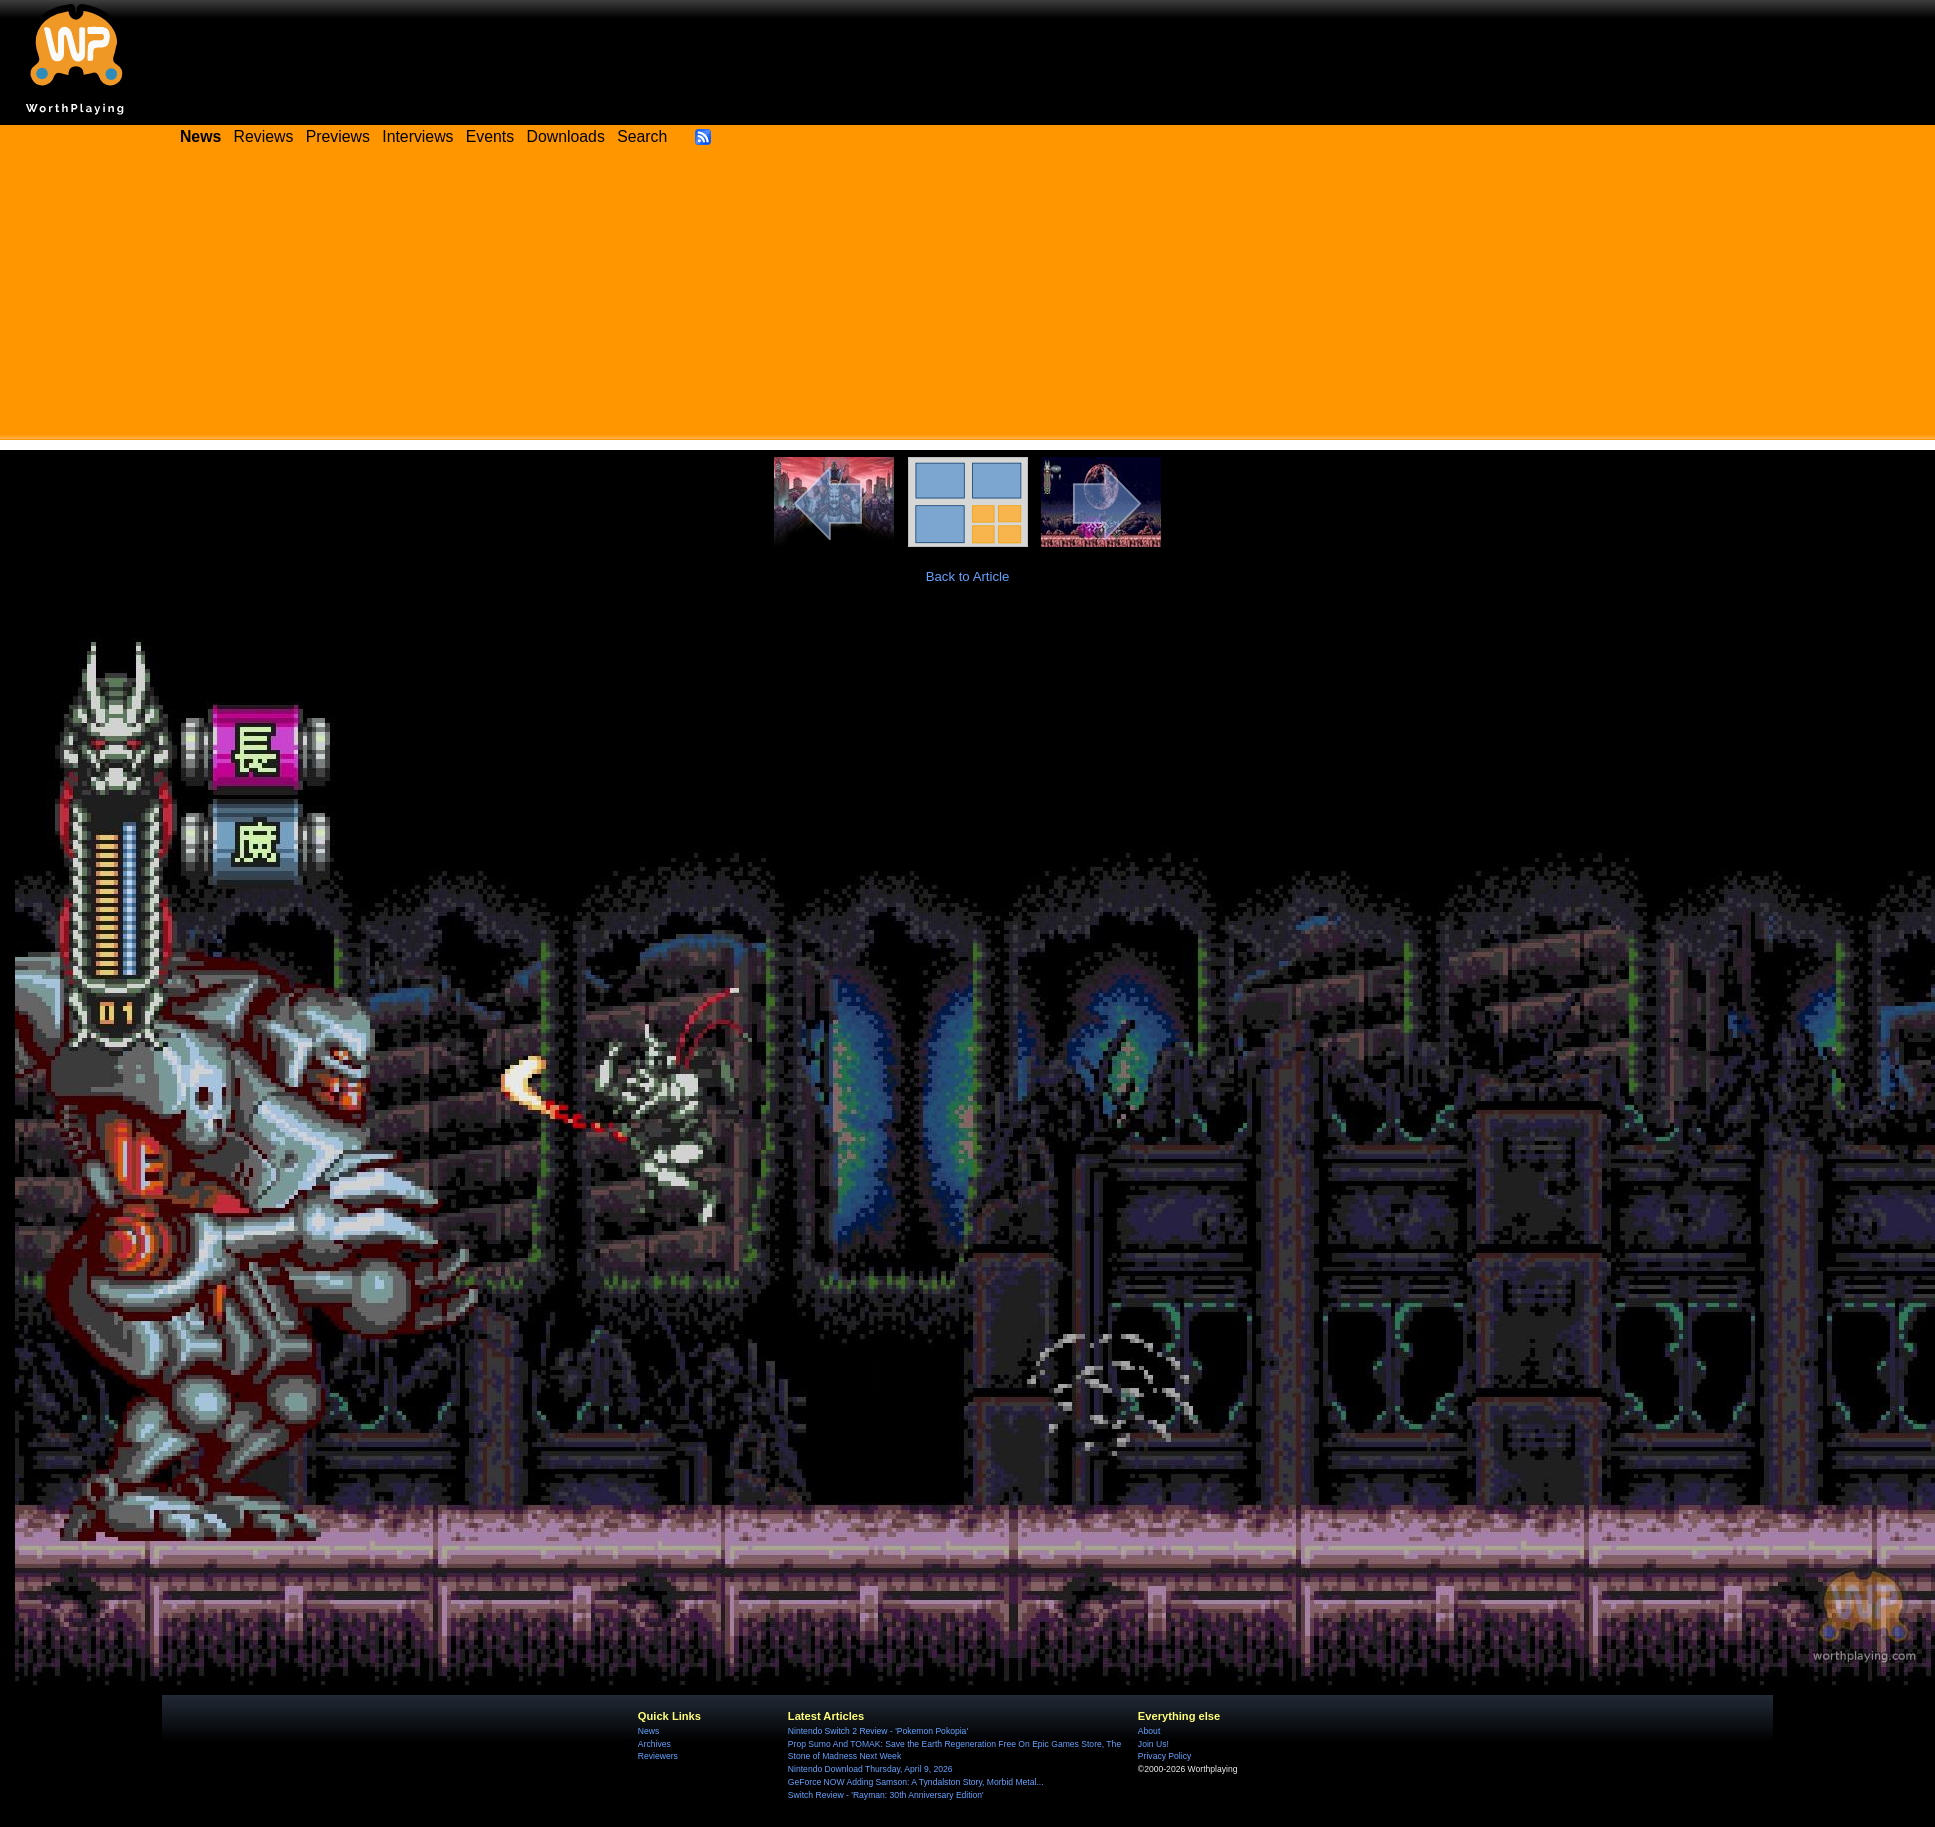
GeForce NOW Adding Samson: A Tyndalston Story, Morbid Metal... (916, 1782)
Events (490, 136)
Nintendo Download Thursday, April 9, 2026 (870, 1769)
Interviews (417, 136)
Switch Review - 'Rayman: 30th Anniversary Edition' (886, 1795)
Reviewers (658, 1756)
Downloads (566, 136)
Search (642, 136)
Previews (338, 136)
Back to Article (968, 576)
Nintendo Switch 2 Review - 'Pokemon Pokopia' (878, 1731)
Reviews (264, 136)
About (1149, 1731)
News (648, 1731)
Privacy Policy (1164, 1756)
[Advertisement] (968, 300)
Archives (654, 1744)
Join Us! (1153, 1744)
